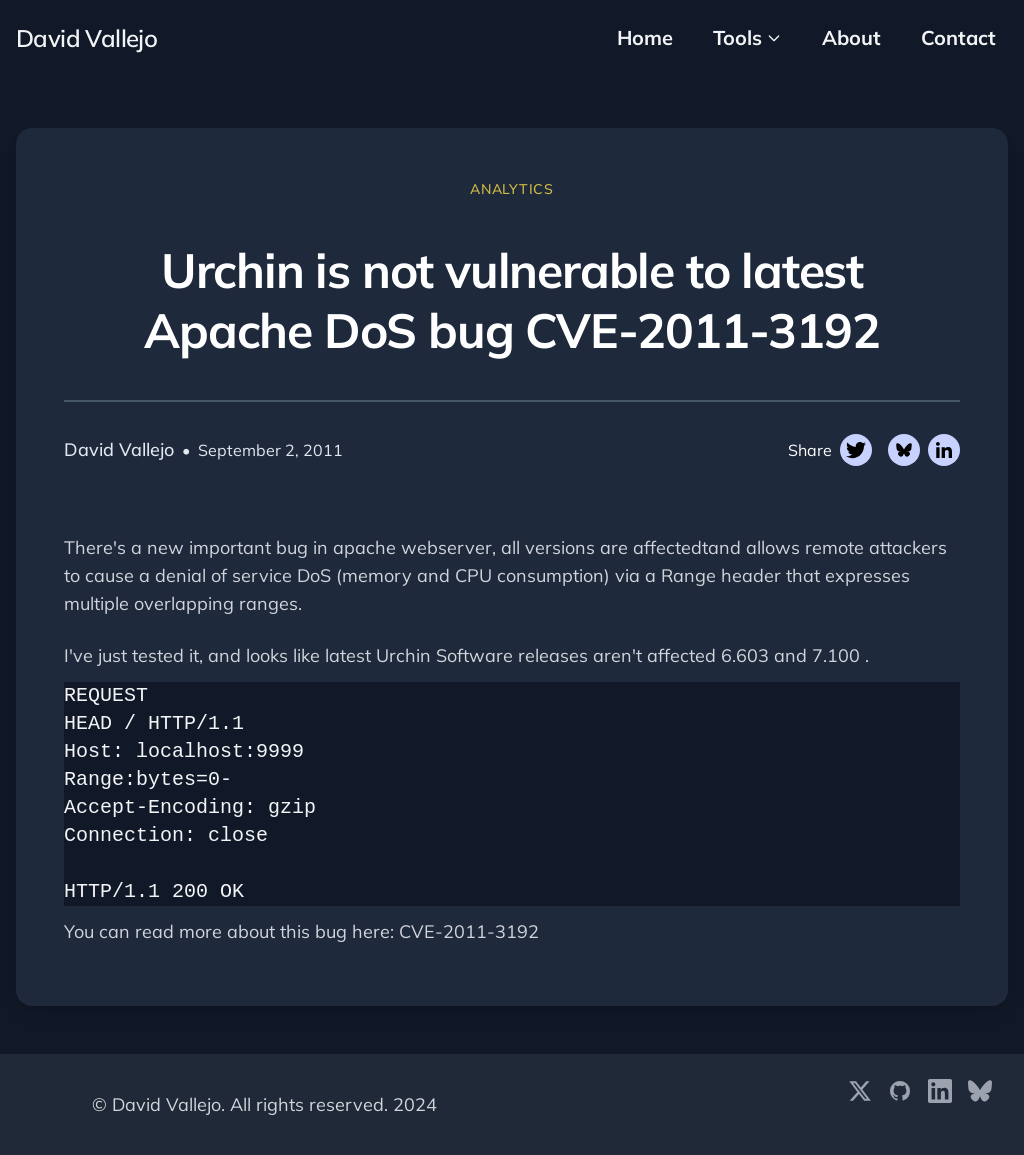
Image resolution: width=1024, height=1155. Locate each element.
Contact (958, 37)
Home (645, 37)
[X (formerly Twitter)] (860, 1105)
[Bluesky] (980, 1105)
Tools (747, 37)
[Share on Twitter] (856, 450)
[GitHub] (900, 1105)
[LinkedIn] (940, 1105)
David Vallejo (86, 38)
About (851, 37)
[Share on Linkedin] (944, 450)
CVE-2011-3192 (469, 931)
